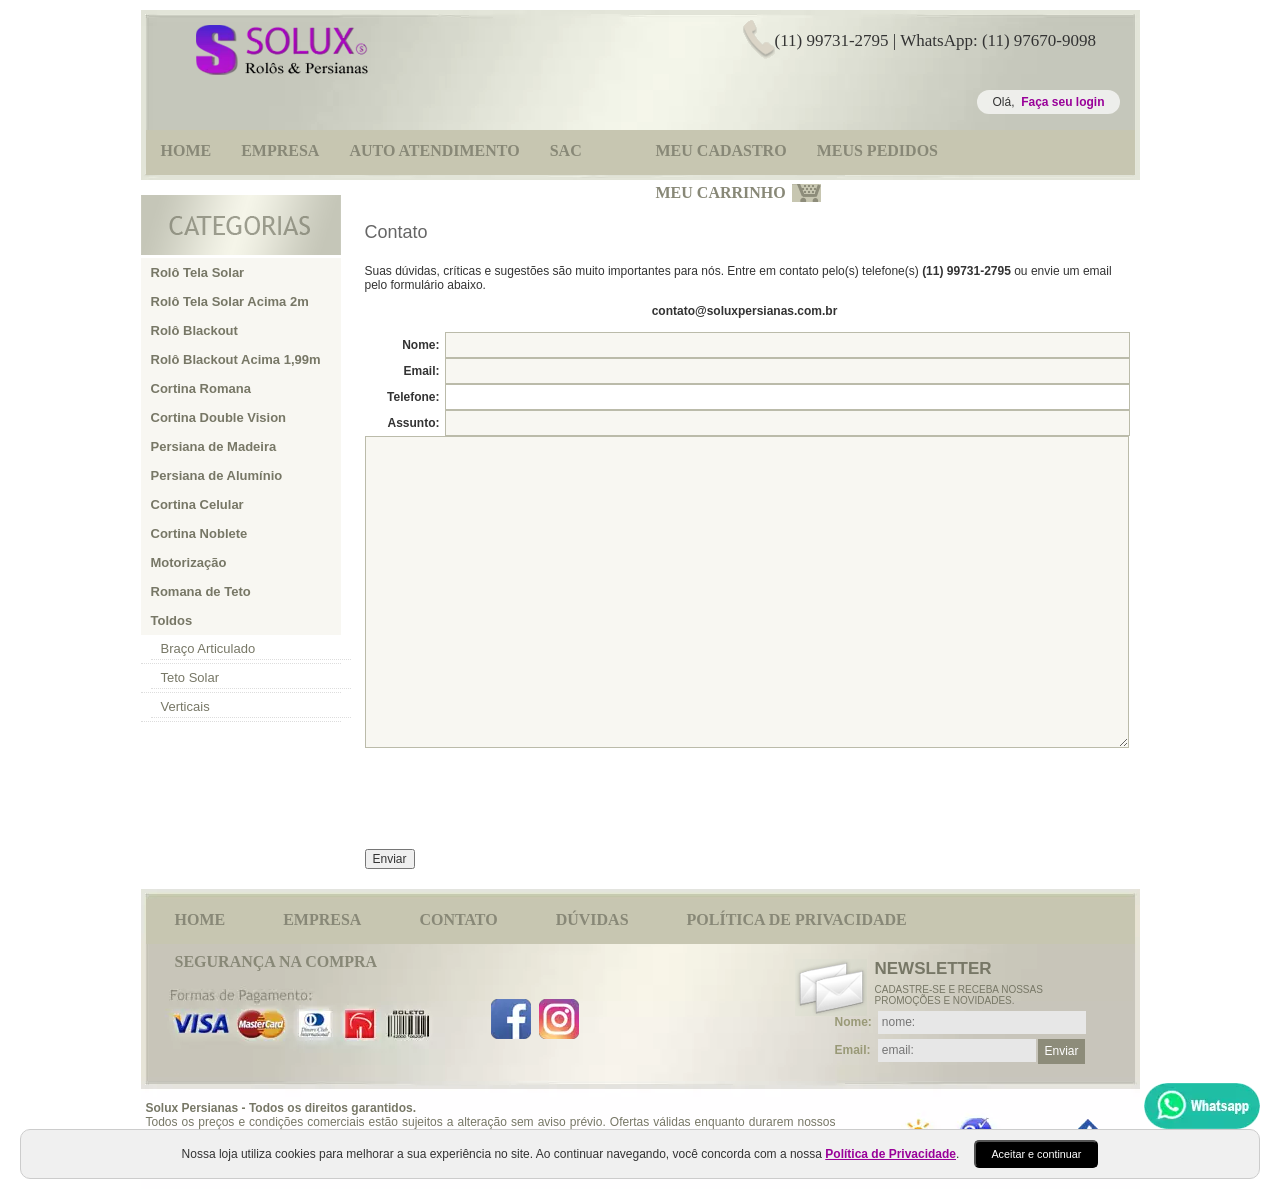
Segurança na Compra (276, 961)
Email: (421, 371)
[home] (282, 71)
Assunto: (414, 423)
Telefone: (413, 397)
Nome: (420, 345)
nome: (853, 1022)
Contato (458, 919)
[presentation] (517, 790)
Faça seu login (1062, 102)
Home (200, 919)
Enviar (1061, 1051)
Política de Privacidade (797, 919)
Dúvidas (592, 919)
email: (853, 1050)
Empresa (322, 919)
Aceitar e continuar (1036, 1154)
